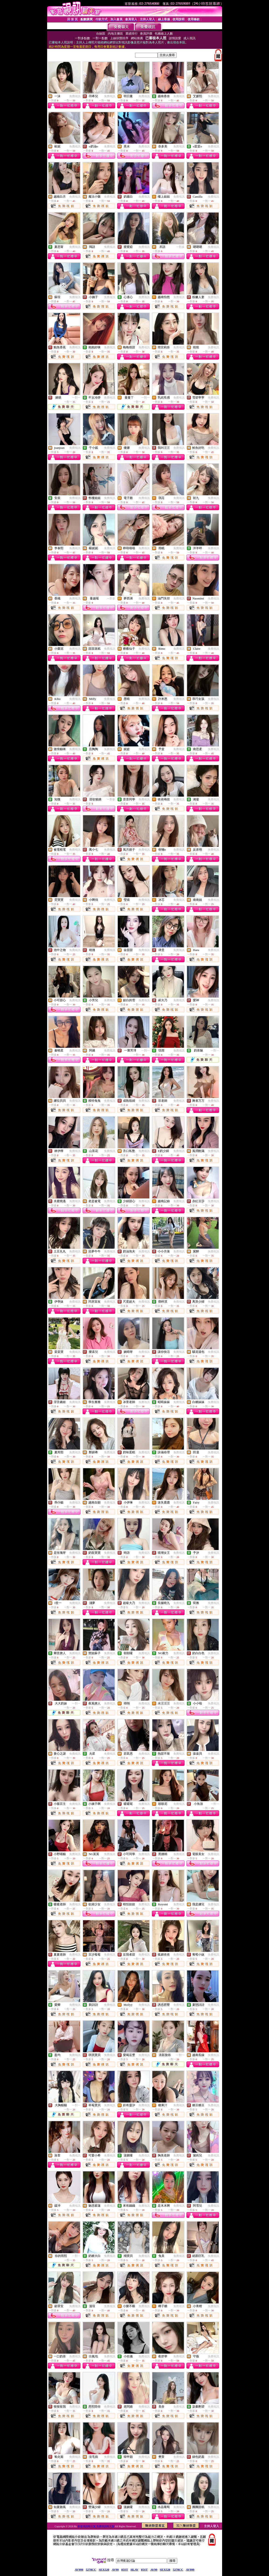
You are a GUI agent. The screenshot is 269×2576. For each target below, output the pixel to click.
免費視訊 (74, 96)
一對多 (180, 247)
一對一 (76, 397)
